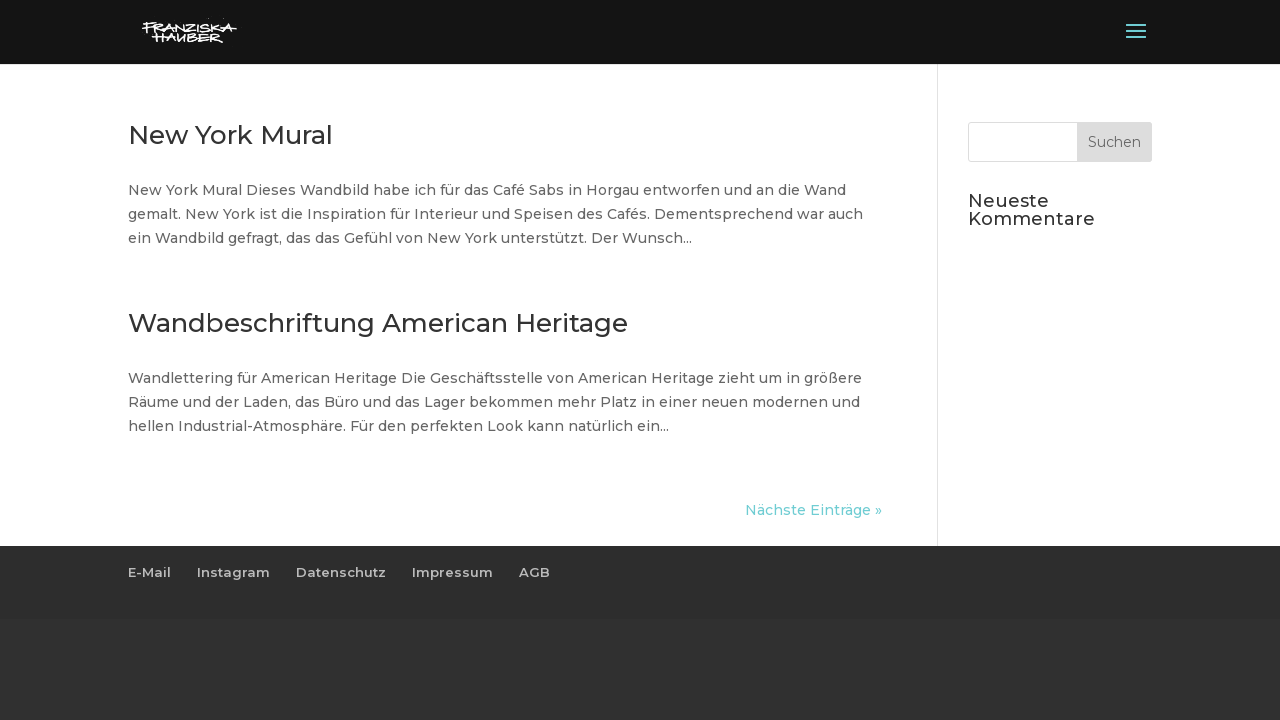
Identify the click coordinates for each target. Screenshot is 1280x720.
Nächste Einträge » (813, 510)
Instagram (233, 572)
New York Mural (230, 135)
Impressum (452, 572)
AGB (534, 572)
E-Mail (149, 572)
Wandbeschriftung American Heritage (378, 323)
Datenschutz (341, 572)
